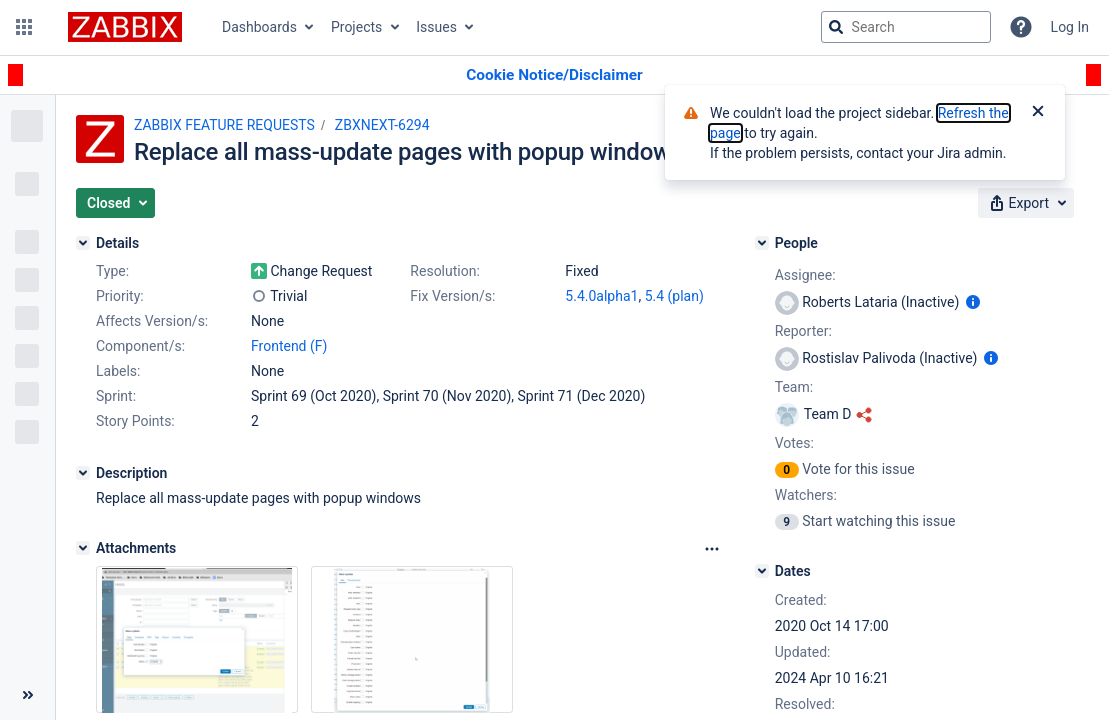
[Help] (1021, 27)
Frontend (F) (289, 346)
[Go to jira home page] (125, 27)
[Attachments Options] (712, 549)
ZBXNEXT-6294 (382, 125)
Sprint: (116, 396)
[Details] (83, 243)
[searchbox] (906, 27)
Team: (794, 387)
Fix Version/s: (452, 296)
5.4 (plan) (674, 296)
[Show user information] (973, 302)
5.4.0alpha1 (601, 296)
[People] (762, 243)
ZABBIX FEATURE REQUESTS (224, 125)
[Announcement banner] (554, 75)
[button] (24, 27)
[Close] (1038, 113)
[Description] (83, 473)
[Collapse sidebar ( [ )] (27, 695)
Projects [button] (356, 27)
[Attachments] (83, 548)
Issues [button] (436, 27)
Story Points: (135, 421)
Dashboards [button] (259, 27)
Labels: (118, 371)
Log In (1070, 27)
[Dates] (762, 571)
